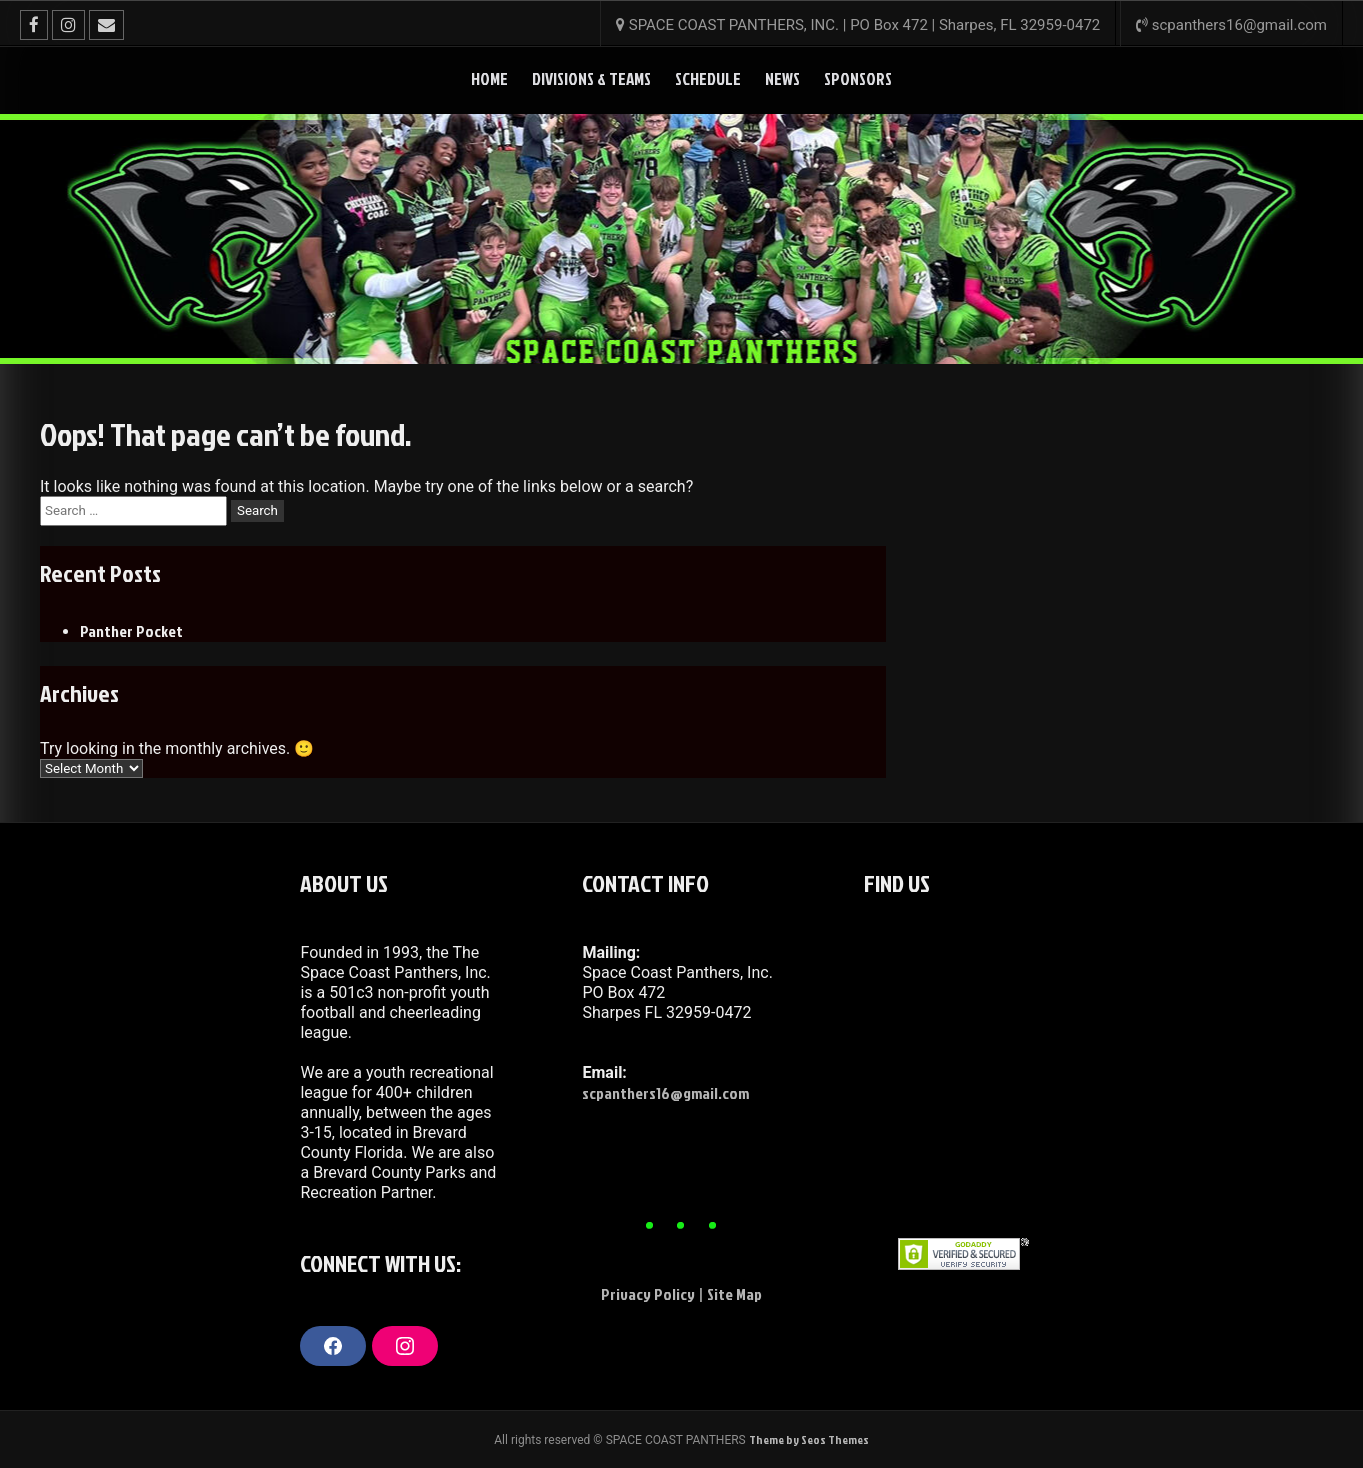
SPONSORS (858, 78)
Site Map (734, 1294)
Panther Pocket (131, 631)
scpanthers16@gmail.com (665, 1093)
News (782, 78)
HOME (489, 78)
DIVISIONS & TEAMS (591, 78)
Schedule (708, 78)
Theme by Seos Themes (809, 1439)
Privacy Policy (648, 1294)
